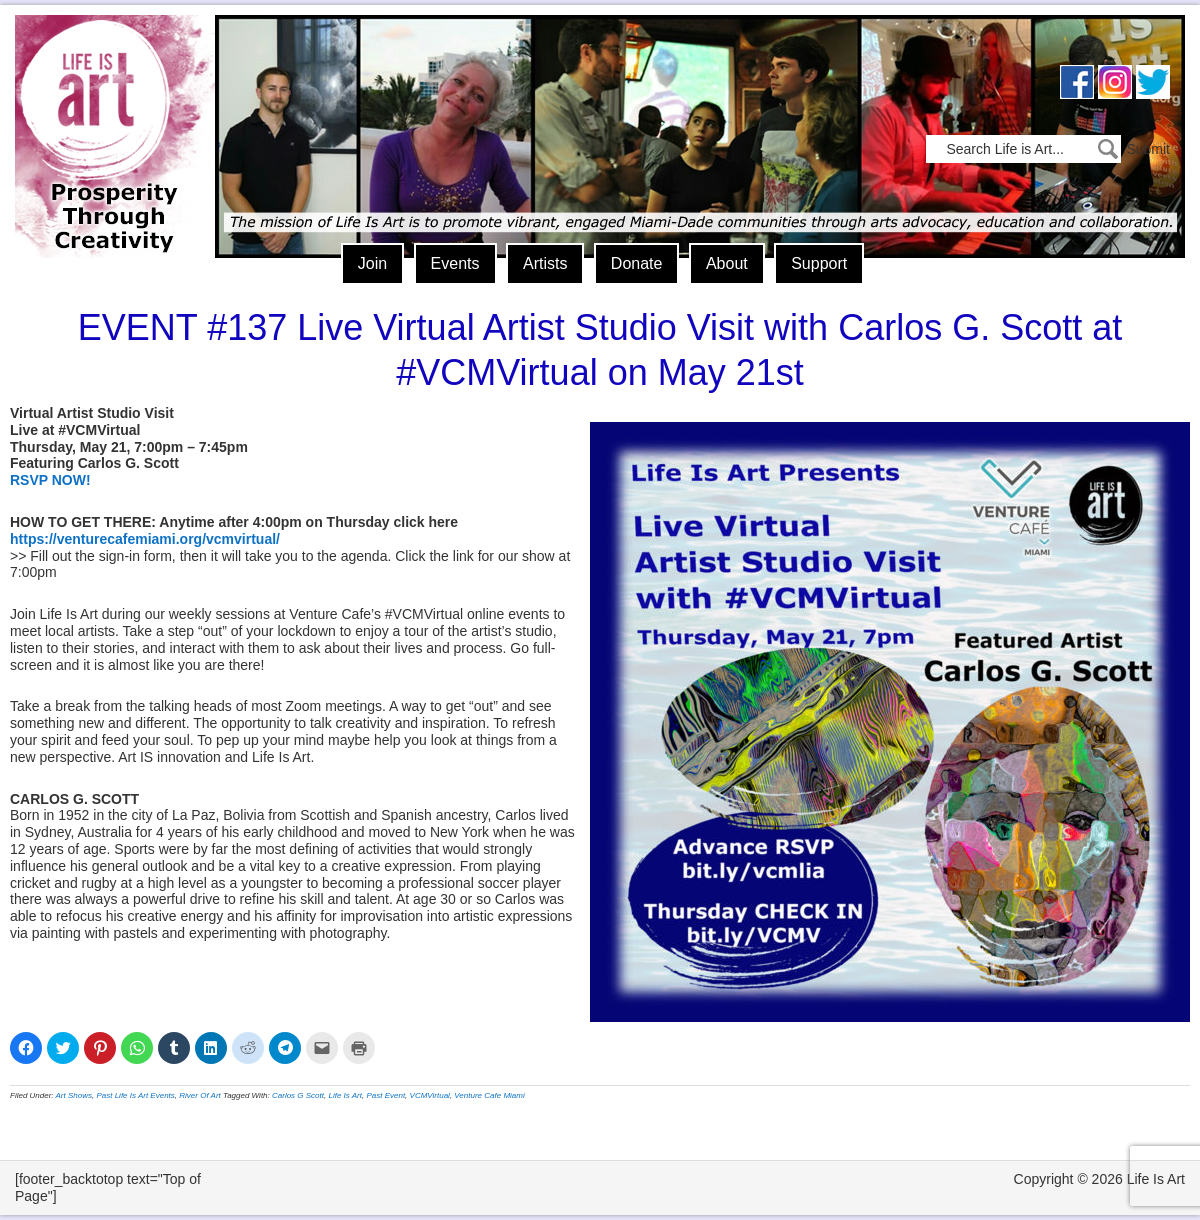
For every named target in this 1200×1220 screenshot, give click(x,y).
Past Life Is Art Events (135, 1095)
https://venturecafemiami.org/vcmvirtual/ (145, 539)
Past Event (385, 1095)
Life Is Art (107, 107)
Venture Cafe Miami (489, 1095)
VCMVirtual (430, 1095)
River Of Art (199, 1095)
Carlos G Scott (298, 1095)
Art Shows (74, 1095)
